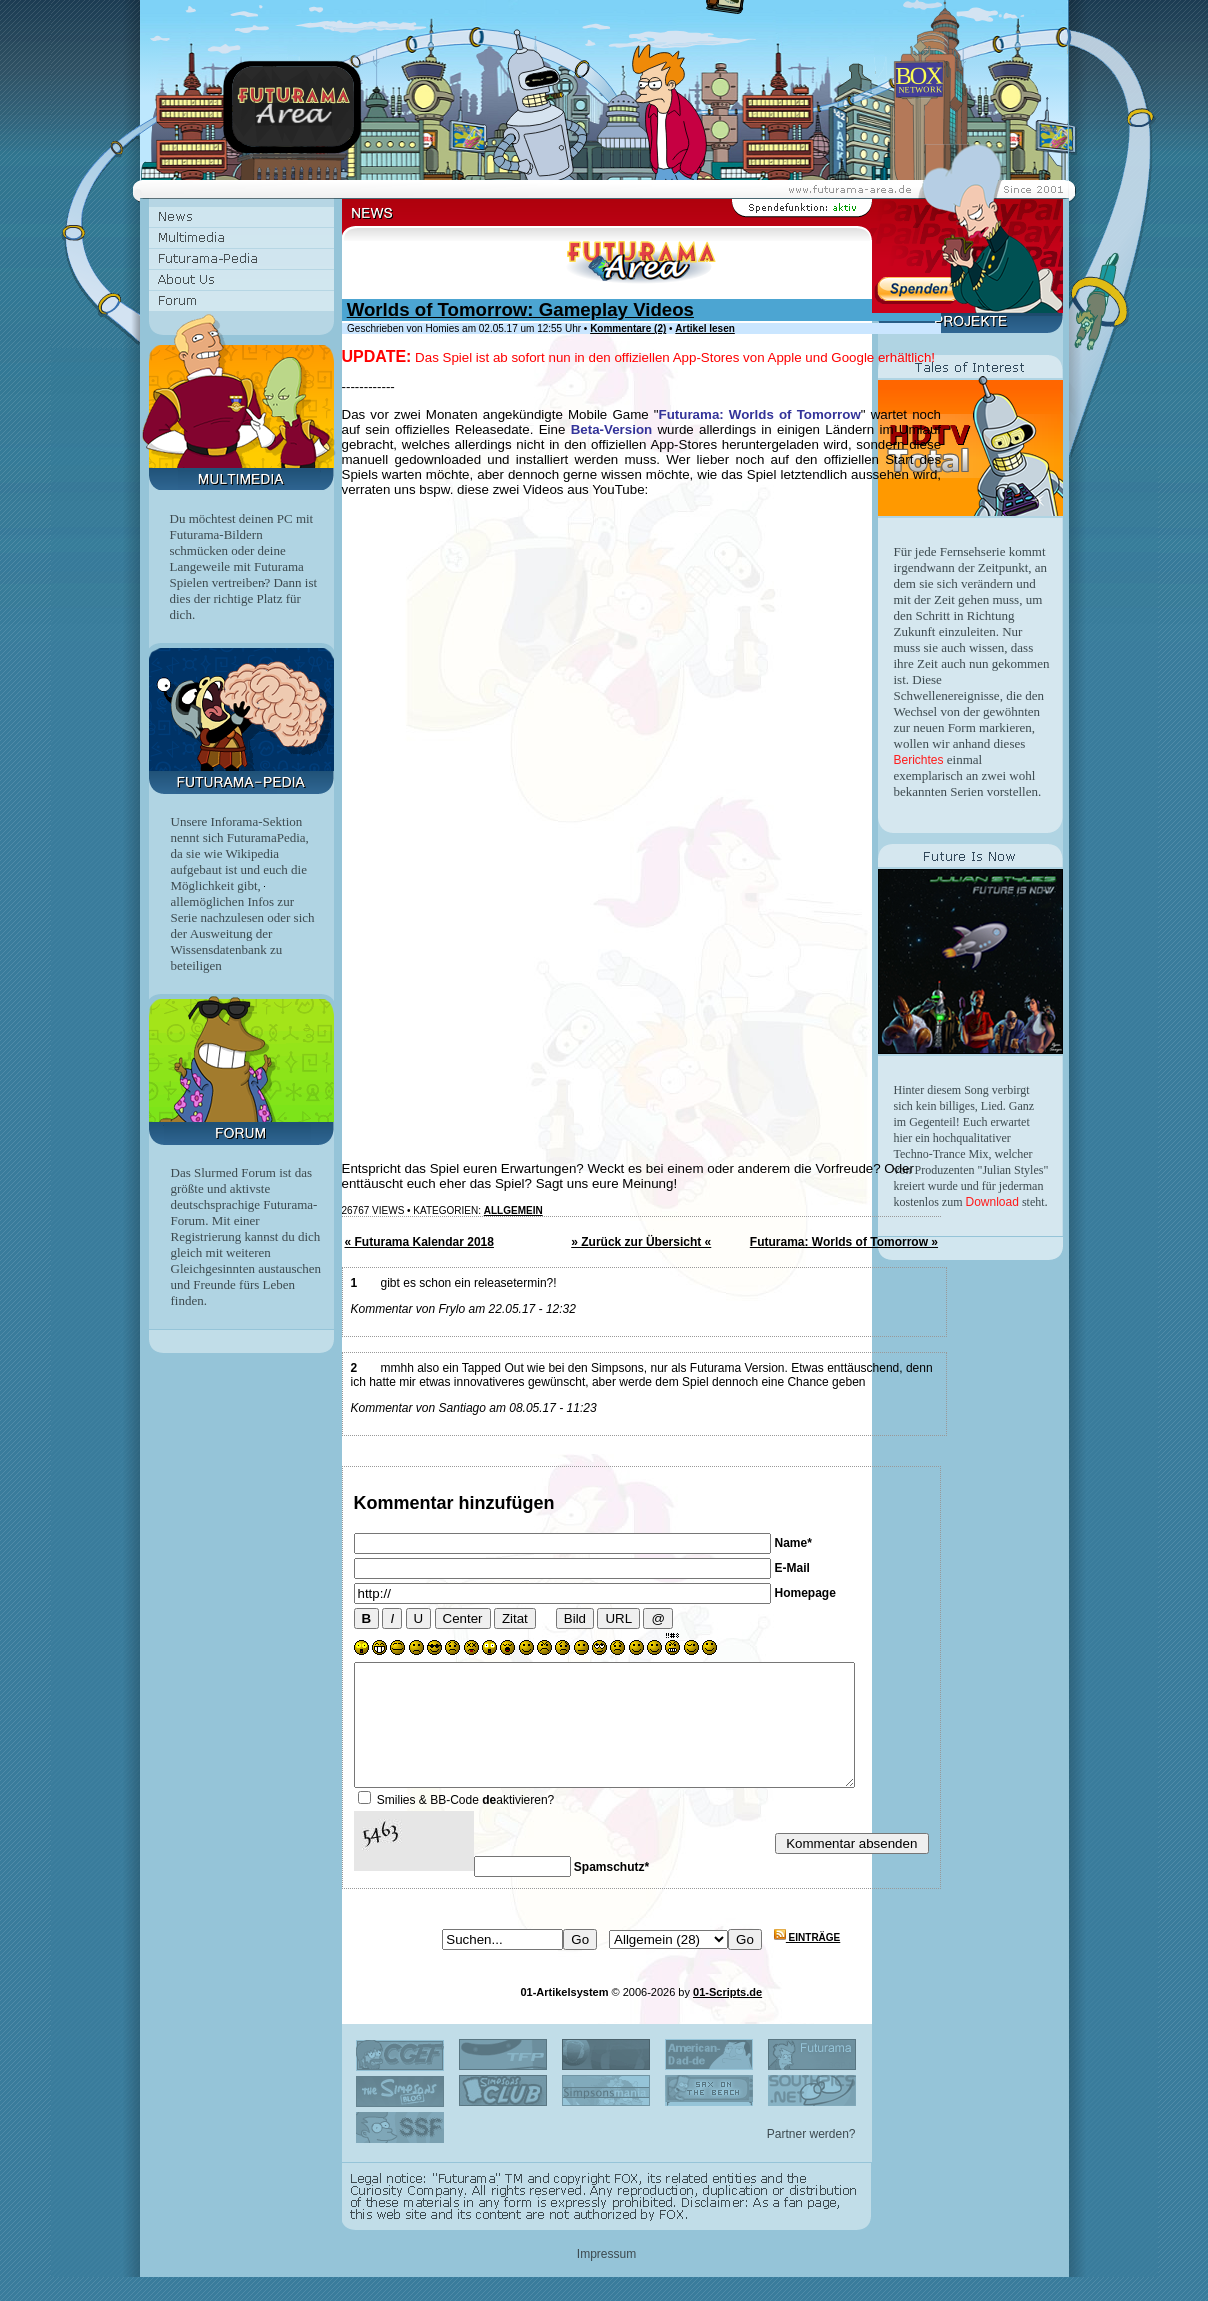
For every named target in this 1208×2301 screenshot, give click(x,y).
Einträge (807, 1961)
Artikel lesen (704, 328)
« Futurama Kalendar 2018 (419, 1242)
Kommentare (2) (628, 328)
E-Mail (792, 1568)
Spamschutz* (611, 1891)
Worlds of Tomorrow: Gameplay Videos (520, 309)
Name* (793, 1543)
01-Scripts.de (727, 2016)
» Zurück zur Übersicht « (641, 1242)
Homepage (805, 1593)
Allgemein (513, 1210)
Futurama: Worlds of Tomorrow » (844, 1242)
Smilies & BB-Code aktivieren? (465, 1824)
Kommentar (404, 1503)
